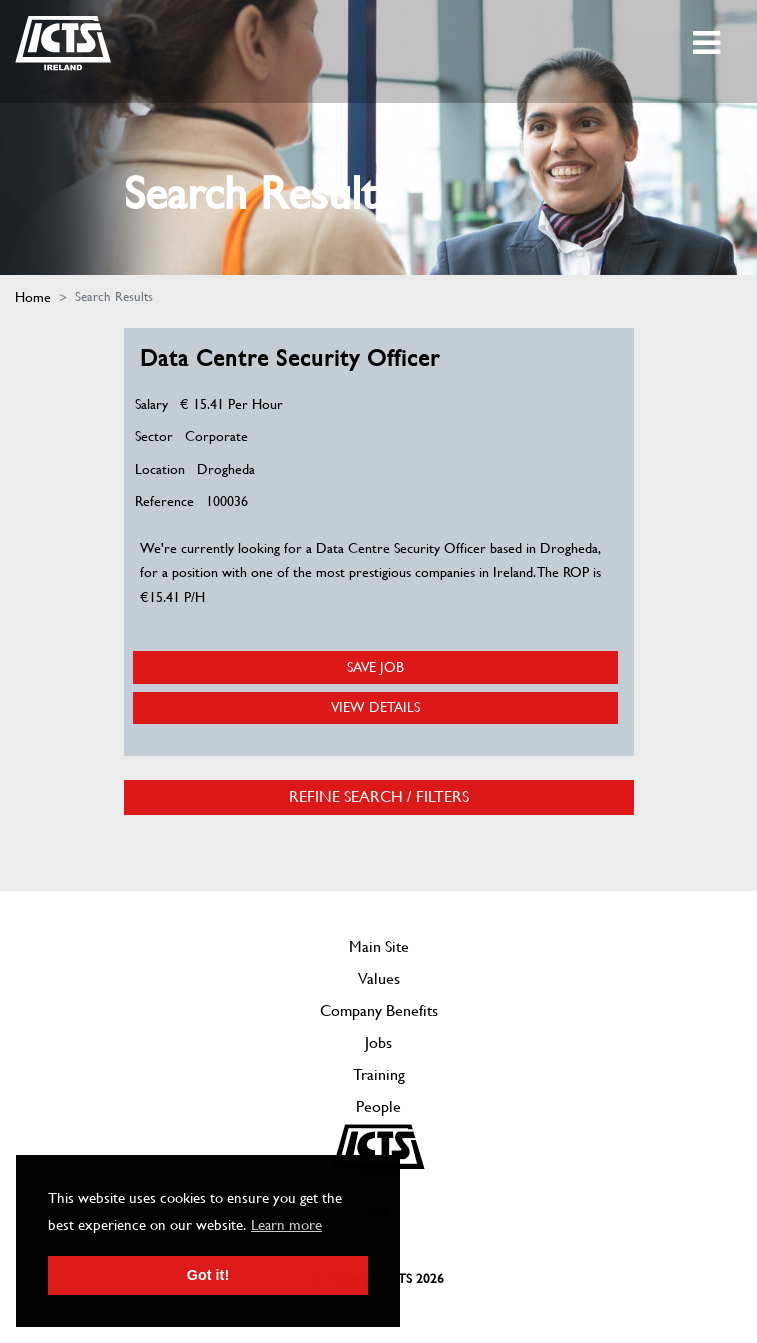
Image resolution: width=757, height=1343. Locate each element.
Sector (154, 436)
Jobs (378, 1042)
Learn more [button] (286, 1225)
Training (379, 1074)
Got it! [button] (208, 1275)
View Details (375, 707)
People (378, 1106)
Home (33, 297)
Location (160, 469)
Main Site (379, 946)
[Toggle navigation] (708, 43)
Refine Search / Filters (379, 797)
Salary (151, 404)
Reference (164, 501)
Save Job (375, 667)
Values (379, 978)
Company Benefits (379, 1010)
